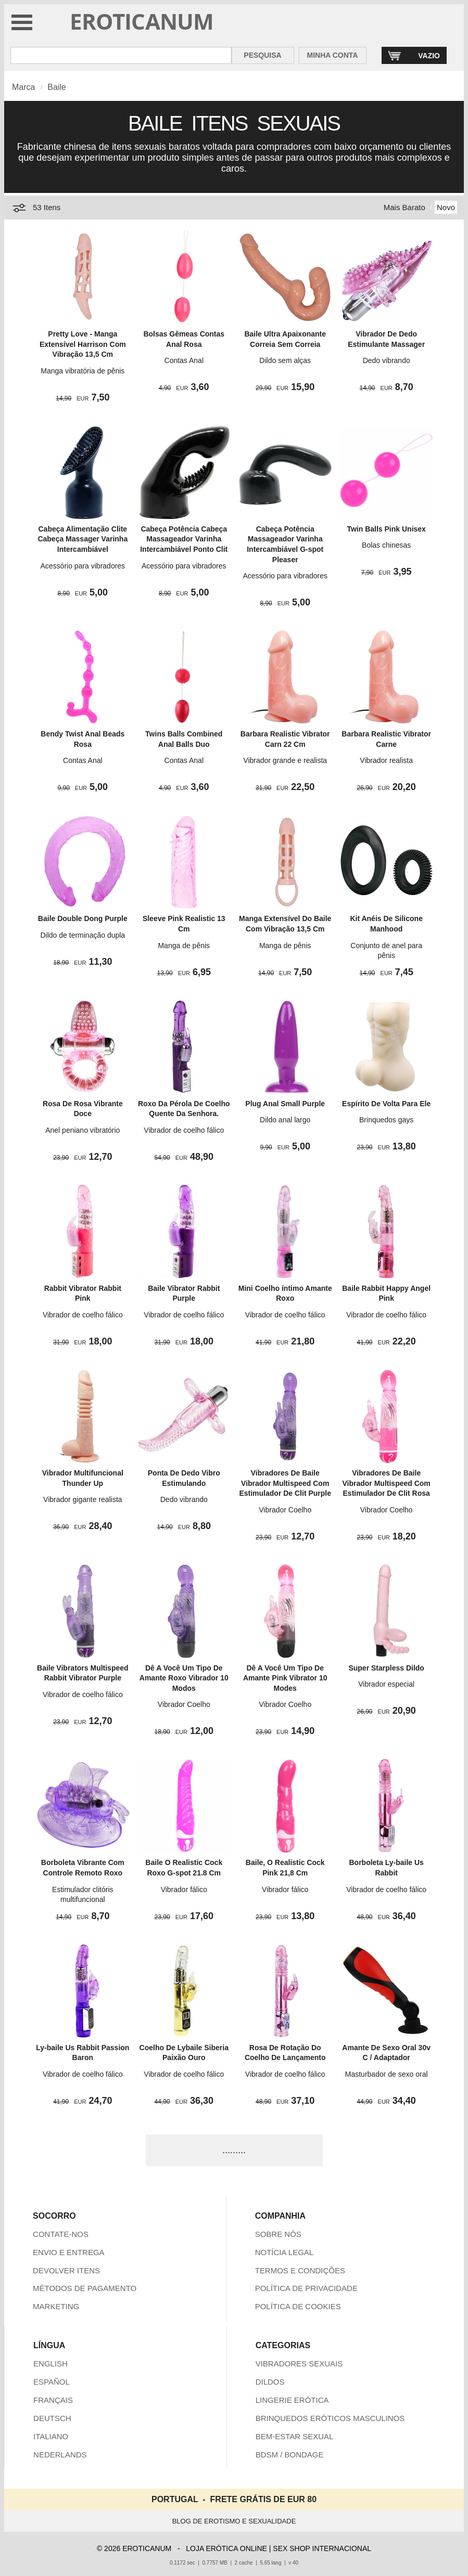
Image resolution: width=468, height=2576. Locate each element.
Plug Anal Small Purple (285, 1103)
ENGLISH (50, 2363)
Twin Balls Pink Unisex (386, 529)
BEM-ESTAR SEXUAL (295, 2436)
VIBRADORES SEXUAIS (299, 2363)
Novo (446, 207)
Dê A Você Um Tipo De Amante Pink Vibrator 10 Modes (285, 1678)
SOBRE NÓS (278, 2234)
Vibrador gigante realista (82, 1499)
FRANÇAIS (53, 2400)
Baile (56, 87)
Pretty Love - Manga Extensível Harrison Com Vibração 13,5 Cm (83, 344)
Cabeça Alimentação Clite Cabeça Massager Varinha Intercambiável (82, 539)
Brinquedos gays (386, 1120)
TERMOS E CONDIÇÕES (300, 2270)
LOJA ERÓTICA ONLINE (226, 2548)
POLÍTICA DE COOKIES (298, 2306)
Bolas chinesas (386, 545)
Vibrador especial (386, 1684)
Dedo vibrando (386, 360)
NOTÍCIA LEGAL (284, 2252)
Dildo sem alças (285, 360)
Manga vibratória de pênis (82, 371)
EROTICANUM (142, 21)
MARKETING (56, 2306)
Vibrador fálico (184, 1889)
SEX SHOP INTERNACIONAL (322, 2548)
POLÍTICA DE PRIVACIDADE (306, 2288)
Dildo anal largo (285, 1120)
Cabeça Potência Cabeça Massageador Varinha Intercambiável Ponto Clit (183, 539)
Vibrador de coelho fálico (184, 1130)
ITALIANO (50, 2436)
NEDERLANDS (60, 2454)
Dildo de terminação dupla (82, 935)
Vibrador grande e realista (285, 760)
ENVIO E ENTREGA (69, 2252)
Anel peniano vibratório (82, 1130)
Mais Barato (404, 207)
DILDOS (270, 2381)
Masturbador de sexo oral (386, 2074)
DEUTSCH (52, 2418)
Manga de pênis (184, 945)
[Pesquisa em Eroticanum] (121, 55)
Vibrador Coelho (285, 1510)
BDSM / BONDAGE (290, 2454)
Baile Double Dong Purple (83, 918)
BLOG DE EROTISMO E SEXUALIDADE (234, 2521)
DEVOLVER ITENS (66, 2270)
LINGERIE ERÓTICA (292, 2400)
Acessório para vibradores (82, 566)
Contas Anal (184, 360)
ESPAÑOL (51, 2381)
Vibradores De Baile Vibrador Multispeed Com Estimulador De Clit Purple (285, 1483)
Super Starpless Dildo (386, 1668)
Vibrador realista (386, 760)
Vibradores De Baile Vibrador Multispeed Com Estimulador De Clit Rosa (387, 1483)
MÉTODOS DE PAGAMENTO (84, 2288)
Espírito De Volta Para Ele (386, 1103)
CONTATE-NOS (60, 2234)
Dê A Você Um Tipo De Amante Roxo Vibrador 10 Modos (184, 1678)
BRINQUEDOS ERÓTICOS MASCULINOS (330, 2418)
